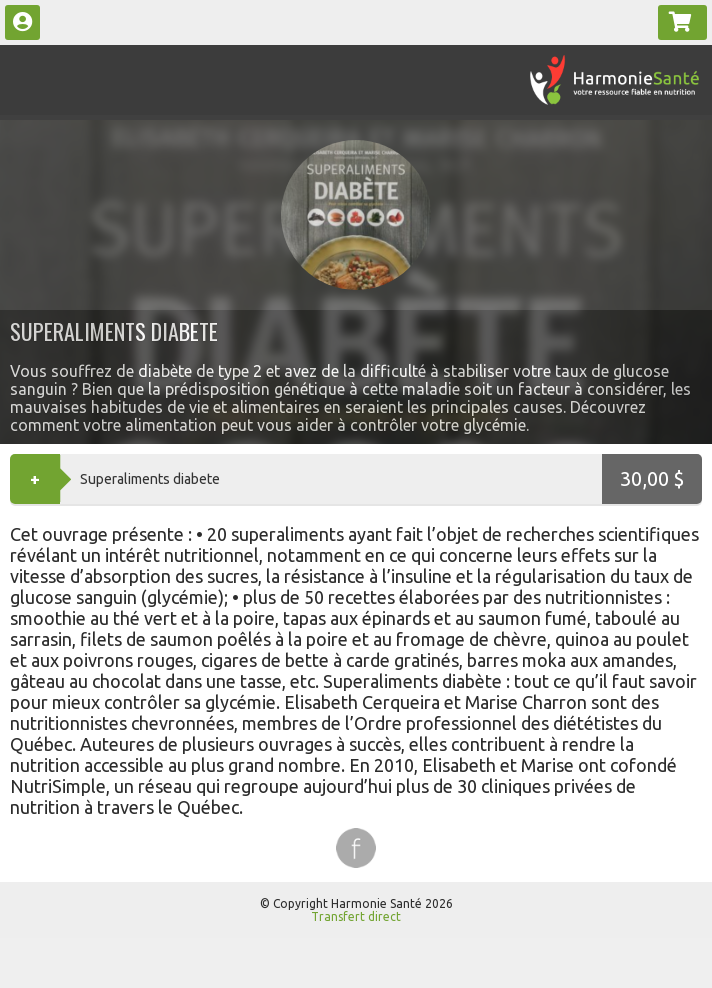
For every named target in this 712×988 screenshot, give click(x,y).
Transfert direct (356, 916)
